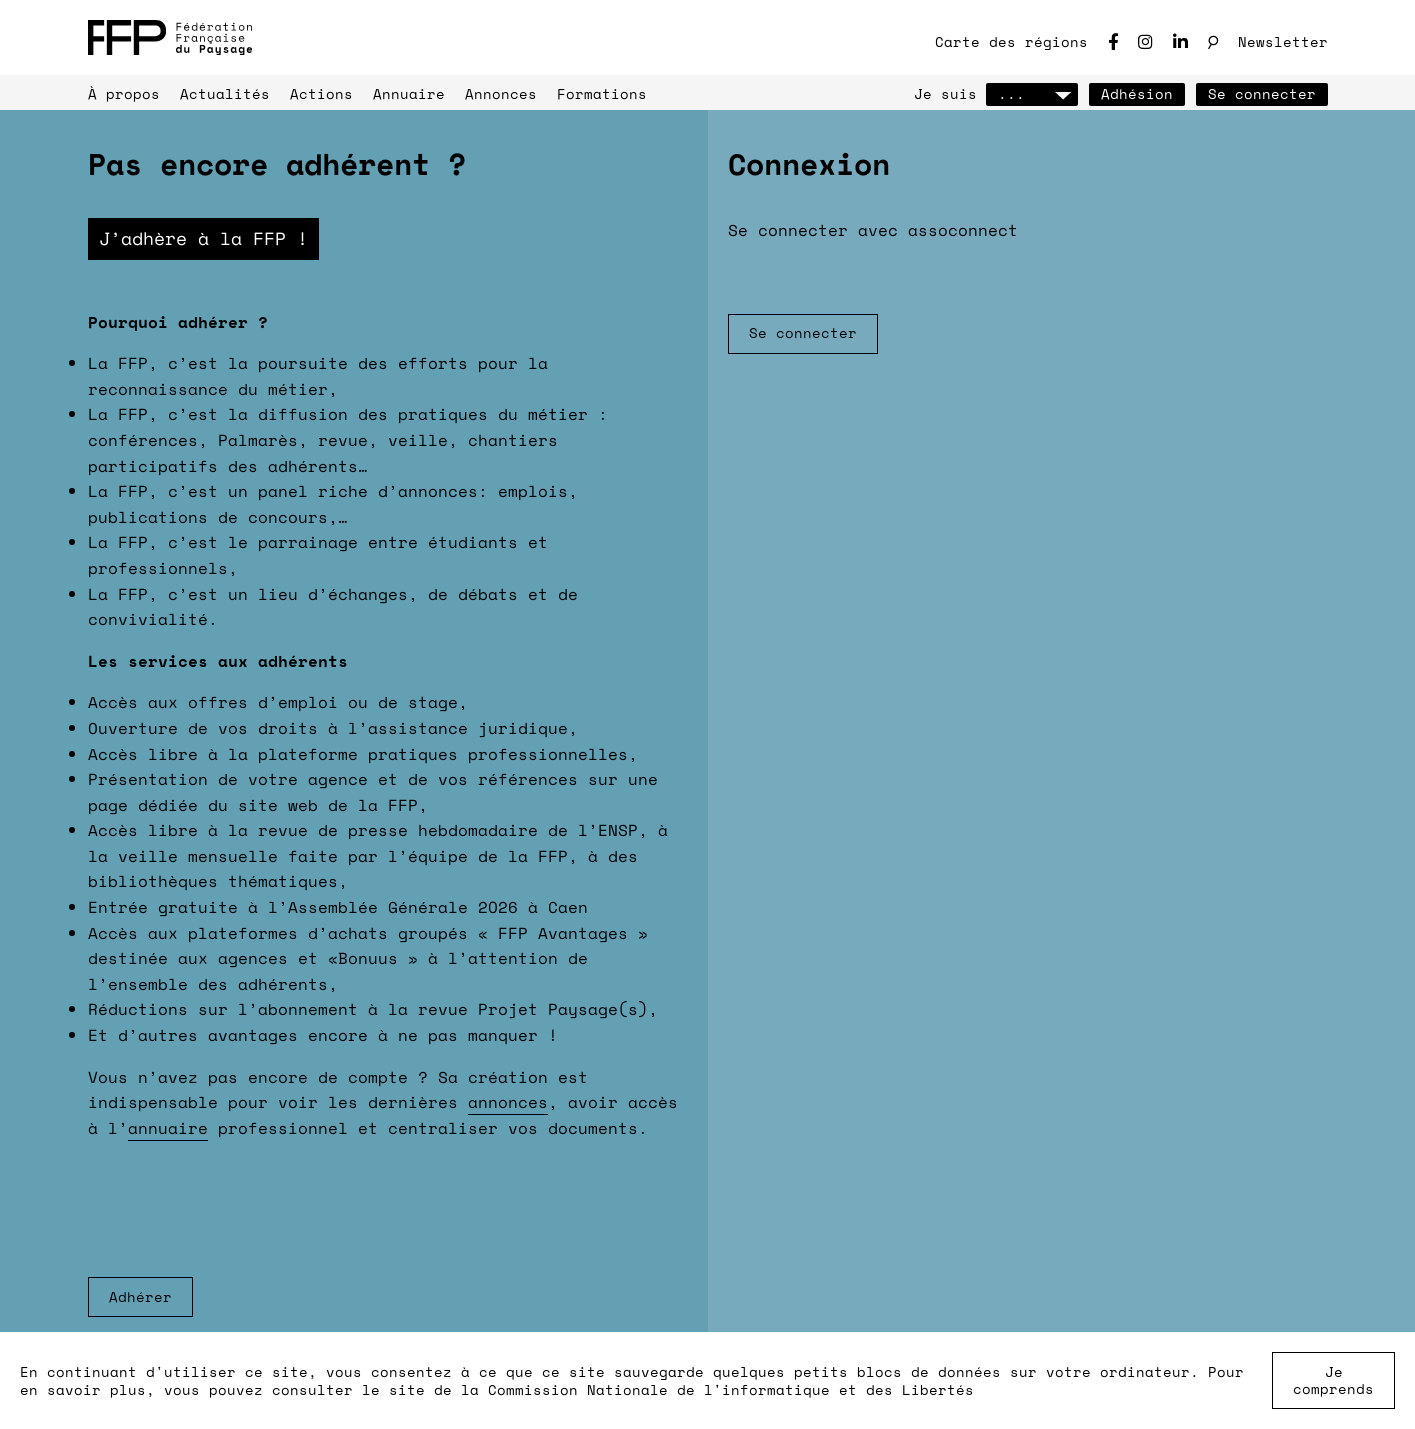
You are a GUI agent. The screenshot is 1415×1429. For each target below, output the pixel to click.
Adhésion (1137, 93)
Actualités (225, 93)
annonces (508, 1102)
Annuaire (409, 93)
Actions (321, 93)
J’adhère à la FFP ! (203, 238)
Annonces (501, 93)
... (1032, 93)
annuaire (168, 1128)
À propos (124, 93)
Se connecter (1262, 93)
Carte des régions (1011, 41)
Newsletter (1283, 41)
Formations (602, 93)
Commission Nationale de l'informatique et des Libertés (731, 1389)
